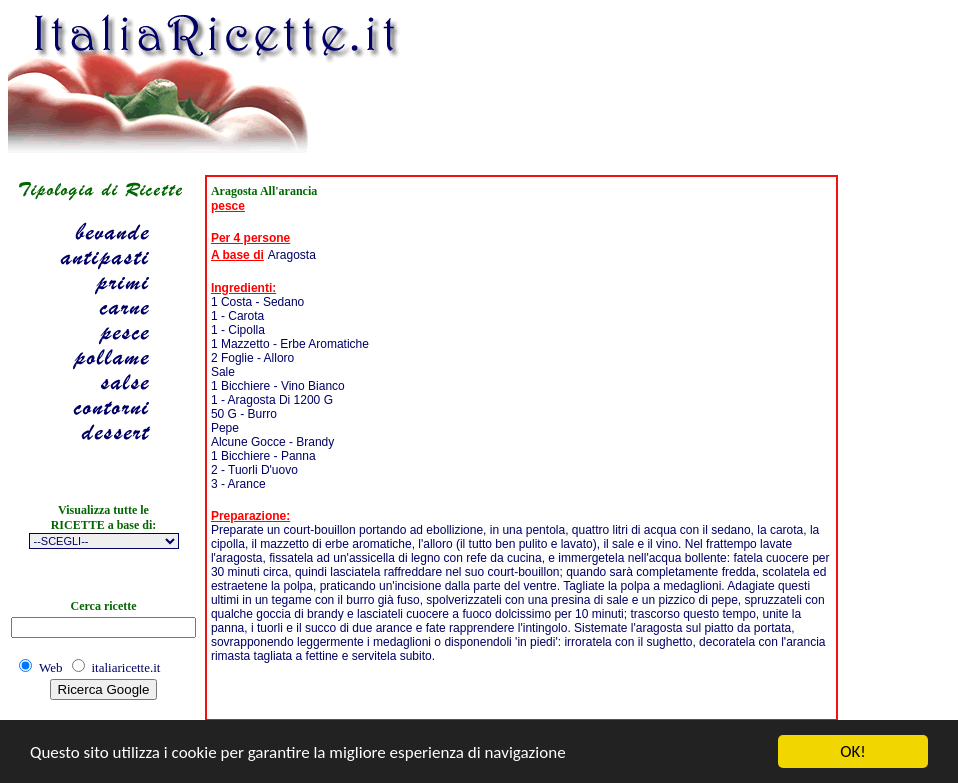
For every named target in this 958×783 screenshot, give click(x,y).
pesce (228, 206)
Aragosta (292, 255)
